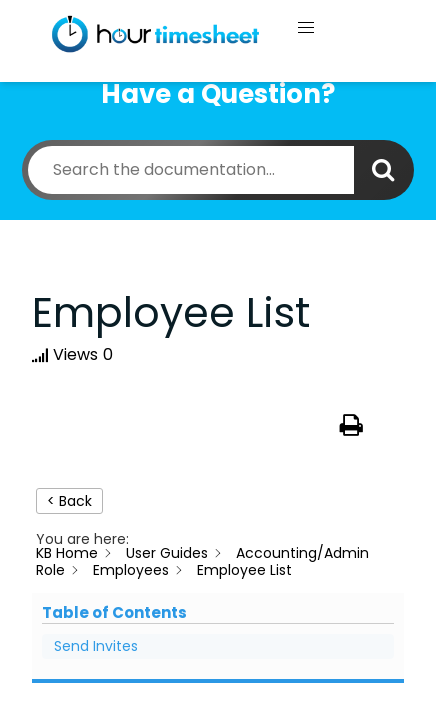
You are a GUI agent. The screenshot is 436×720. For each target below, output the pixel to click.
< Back (69, 501)
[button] (305, 27)
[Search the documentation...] (191, 170)
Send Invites (96, 646)
